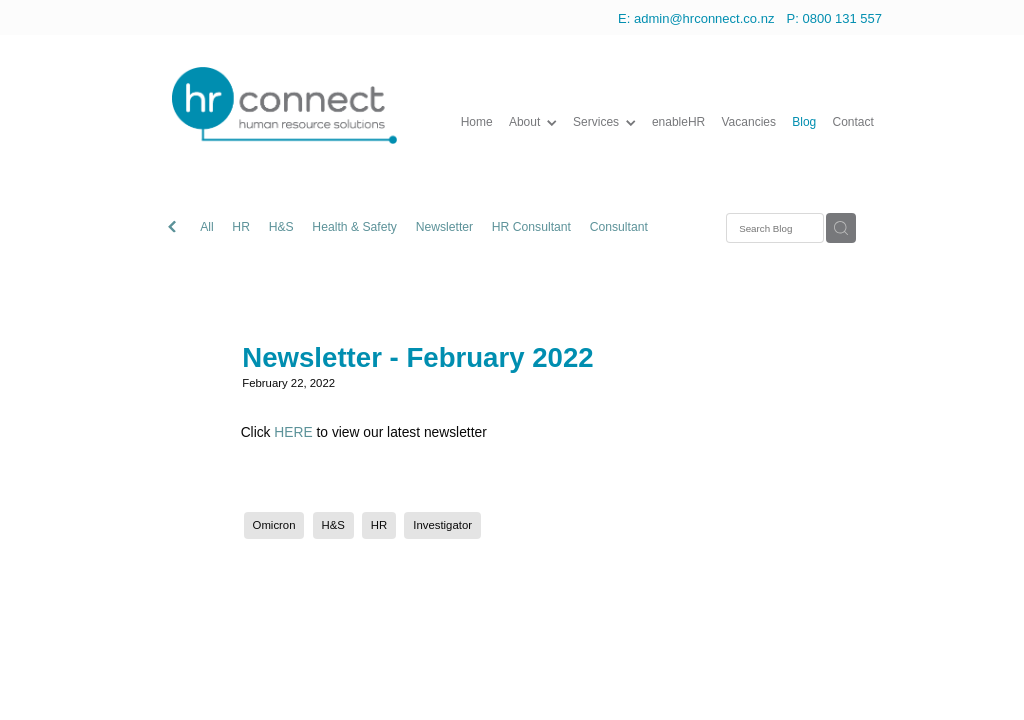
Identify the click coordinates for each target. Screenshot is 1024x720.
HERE (293, 432)
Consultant (619, 227)
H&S (281, 227)
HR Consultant (531, 227)
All (207, 227)
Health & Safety (354, 227)
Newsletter (445, 227)
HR (241, 227)
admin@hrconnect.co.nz (704, 18)
